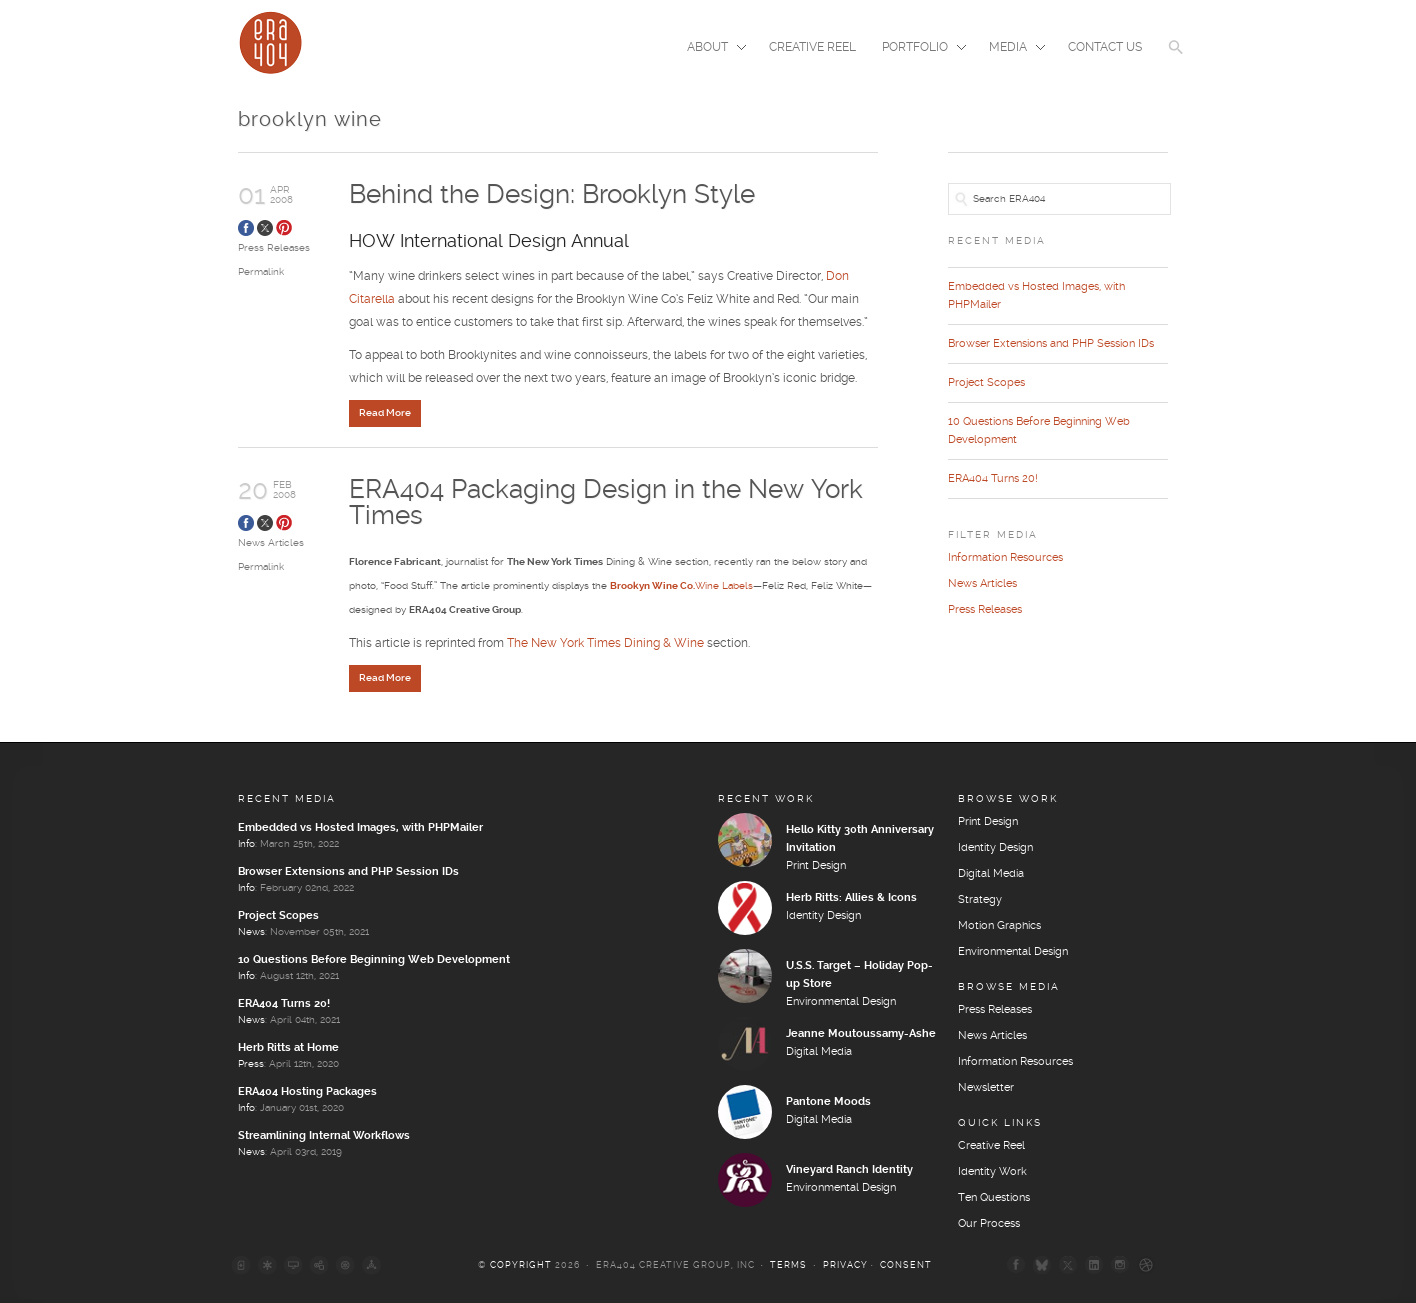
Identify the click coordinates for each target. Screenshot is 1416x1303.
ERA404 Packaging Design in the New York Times (606, 503)
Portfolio (918, 49)
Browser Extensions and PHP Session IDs (1051, 344)
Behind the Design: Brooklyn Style (552, 195)
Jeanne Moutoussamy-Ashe (861, 1034)
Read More (385, 413)
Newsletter (986, 1088)
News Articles (271, 543)
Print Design (816, 866)
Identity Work (992, 1172)
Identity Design (823, 916)
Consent (906, 1265)
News (251, 932)
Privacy (845, 1265)
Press (251, 1064)
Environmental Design (841, 1002)
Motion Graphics (999, 926)
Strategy (980, 900)
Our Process (989, 1224)
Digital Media (819, 1052)
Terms (788, 1265)
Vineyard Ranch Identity (849, 1170)
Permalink (261, 272)
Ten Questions (994, 1198)
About (710, 49)
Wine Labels (681, 586)
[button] (1176, 60)
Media (1011, 49)
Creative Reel (812, 47)
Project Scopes (986, 383)
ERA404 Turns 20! (993, 479)
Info (246, 844)
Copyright (521, 1265)
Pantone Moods (828, 1102)
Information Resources (1005, 558)
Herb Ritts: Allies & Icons (851, 898)
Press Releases (274, 248)
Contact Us (1105, 47)
